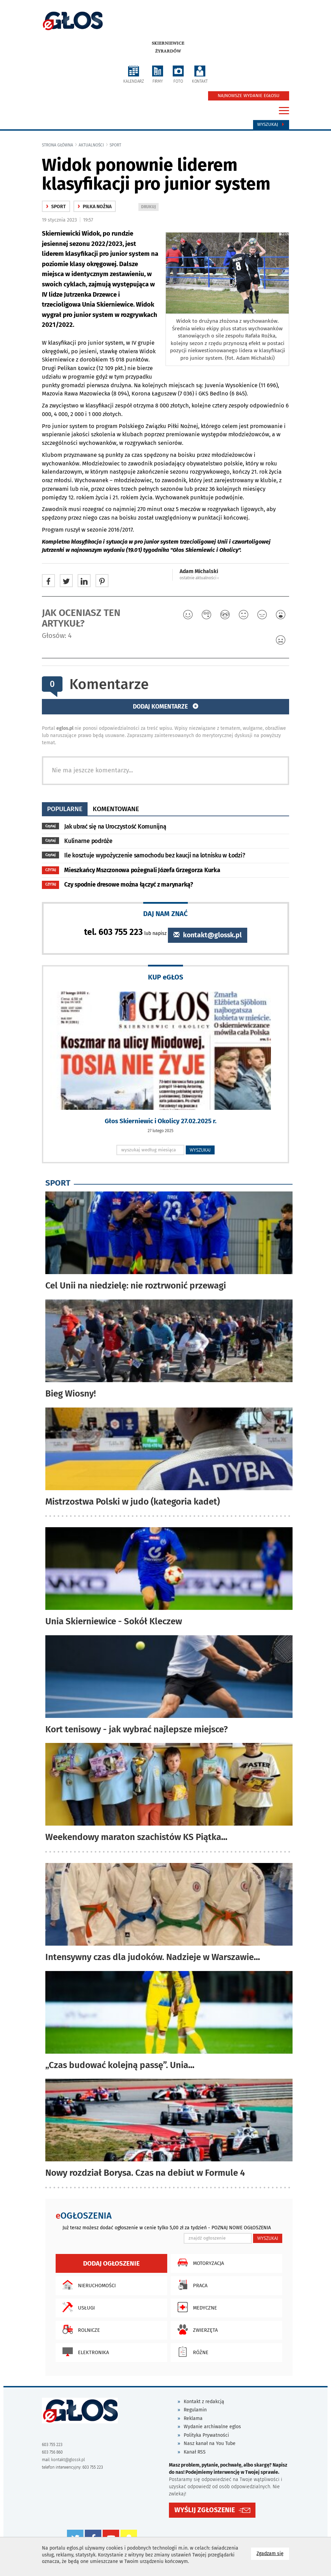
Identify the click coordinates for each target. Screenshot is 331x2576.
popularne (64, 809)
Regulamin (195, 2410)
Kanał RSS (195, 2452)
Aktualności (91, 145)
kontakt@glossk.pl (207, 935)
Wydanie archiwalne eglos (212, 2427)
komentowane (116, 809)
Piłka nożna (95, 207)
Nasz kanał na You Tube (210, 2443)
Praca (190, 2284)
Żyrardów (168, 51)
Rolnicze (79, 2329)
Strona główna (57, 145)
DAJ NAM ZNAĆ (165, 913)
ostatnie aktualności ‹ (199, 577)
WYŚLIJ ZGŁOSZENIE (204, 2510)
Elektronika (84, 2351)
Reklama (193, 2418)
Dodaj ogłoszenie (111, 2263)
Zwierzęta (196, 2329)
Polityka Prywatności (206, 2435)
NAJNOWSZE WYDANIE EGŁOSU (248, 95)
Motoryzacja (199, 2262)
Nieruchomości (87, 2284)
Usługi (77, 2307)
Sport (115, 145)
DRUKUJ (150, 207)
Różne (191, 2351)
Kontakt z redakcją (204, 2402)
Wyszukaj (271, 124)
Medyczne (195, 2307)
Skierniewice (168, 43)
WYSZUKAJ (200, 1150)
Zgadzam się (272, 2553)
